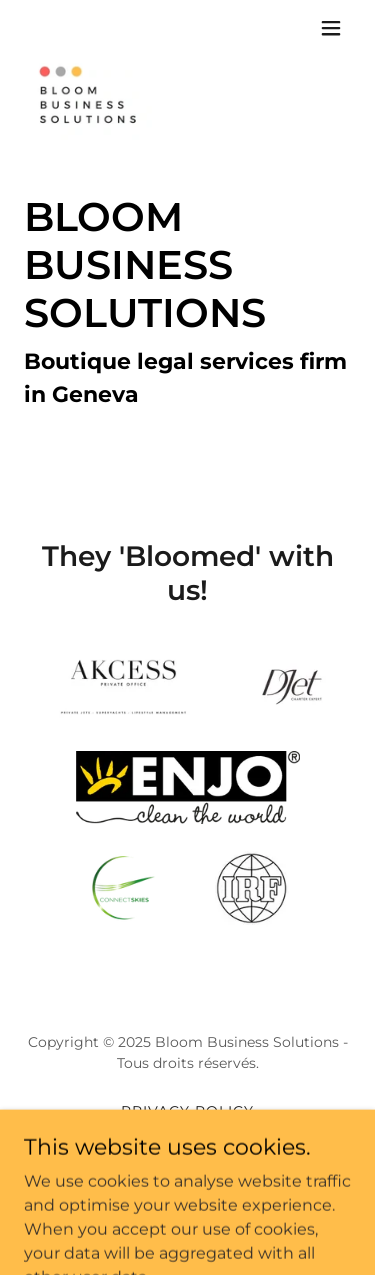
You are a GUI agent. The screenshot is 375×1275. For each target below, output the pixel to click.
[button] (331, 28)
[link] (92, 28)
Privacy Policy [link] (187, 1111)
